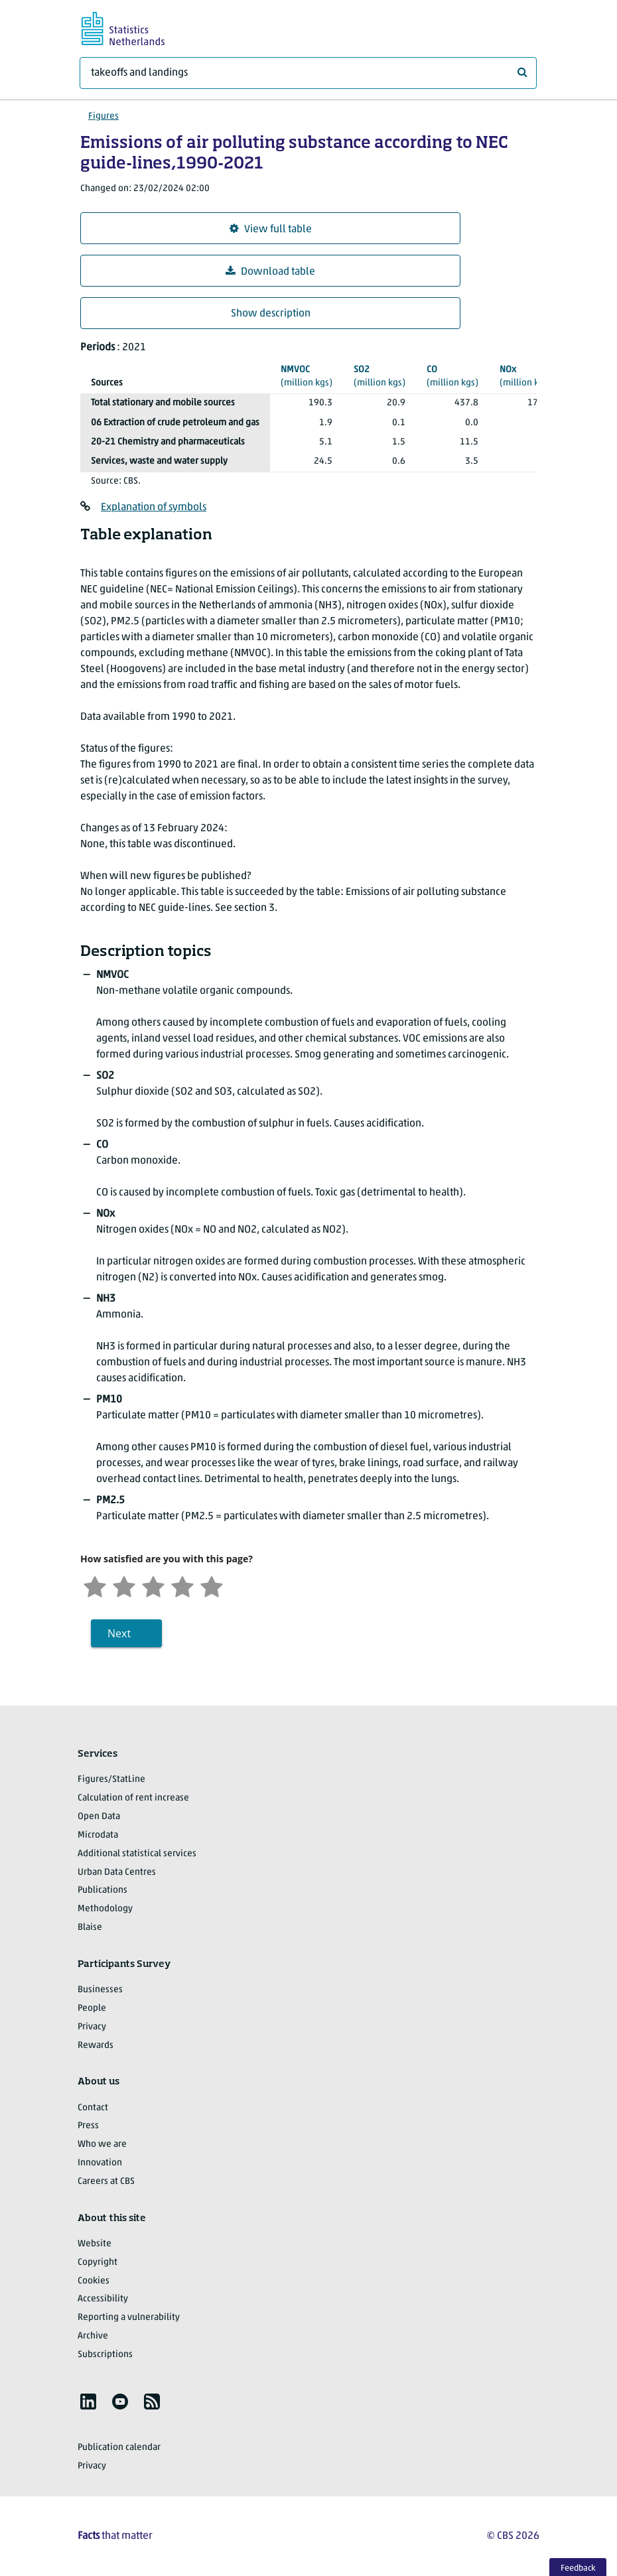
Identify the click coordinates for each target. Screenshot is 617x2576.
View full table (271, 229)
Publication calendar (119, 2447)
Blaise (90, 1927)
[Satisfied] (182, 1585)
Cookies (93, 2281)
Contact (93, 2108)
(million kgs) (306, 376)
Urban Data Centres (117, 1872)
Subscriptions (105, 2354)
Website (94, 2244)
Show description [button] (270, 313)
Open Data (99, 1816)
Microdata (98, 1835)
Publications (102, 1890)
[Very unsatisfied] (94, 1585)
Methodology (105, 1909)
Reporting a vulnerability (129, 2317)
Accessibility (103, 2299)
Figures (103, 116)
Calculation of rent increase (133, 1798)
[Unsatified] (124, 1585)
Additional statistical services (137, 1854)
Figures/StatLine (111, 1779)
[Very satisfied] (211, 1585)
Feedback (578, 2568)
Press (88, 2126)
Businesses (100, 1990)
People (92, 2008)
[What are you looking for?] (308, 73)
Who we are (102, 2144)
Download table (270, 271)
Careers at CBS (106, 2181)
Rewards (95, 2045)
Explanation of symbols (153, 507)
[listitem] (88, 2401)
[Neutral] (153, 1585)
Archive (93, 2336)
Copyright (97, 2262)
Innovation (100, 2163)
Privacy (92, 2027)
